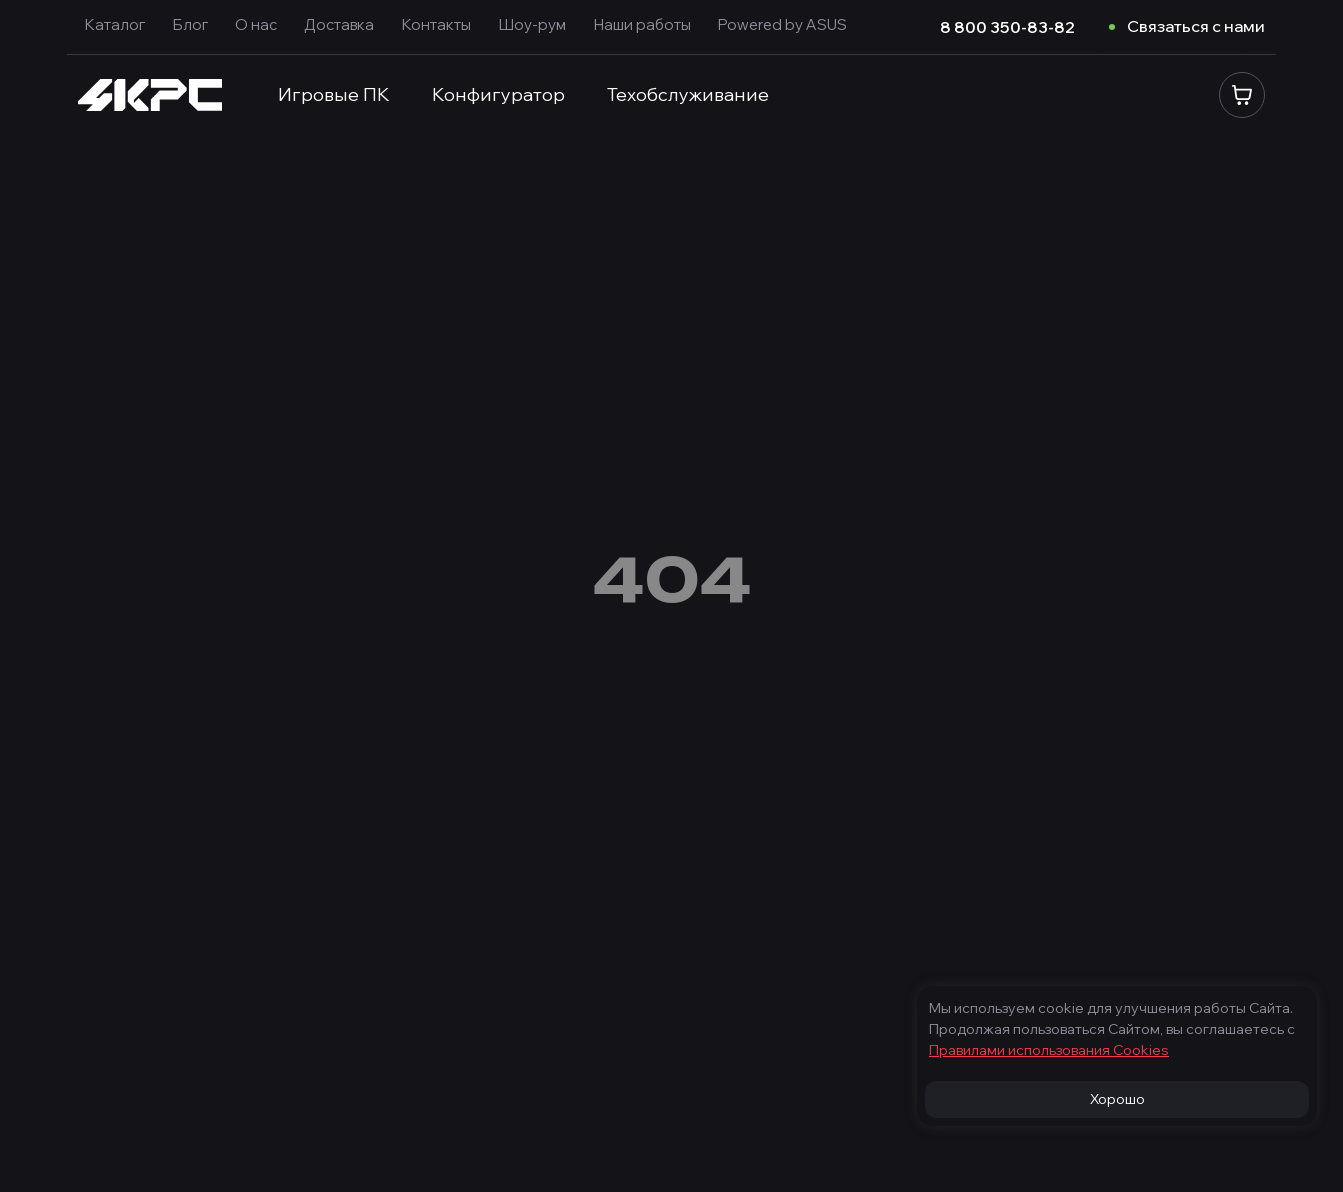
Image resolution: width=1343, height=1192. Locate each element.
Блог (190, 24)
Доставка (339, 24)
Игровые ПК (334, 94)
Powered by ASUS (782, 24)
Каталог (114, 24)
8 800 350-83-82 (1007, 27)
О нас (256, 24)
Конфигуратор (498, 94)
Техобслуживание (688, 94)
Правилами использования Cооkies (1049, 1050)
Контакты (436, 24)
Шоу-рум (532, 24)
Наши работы (642, 24)
